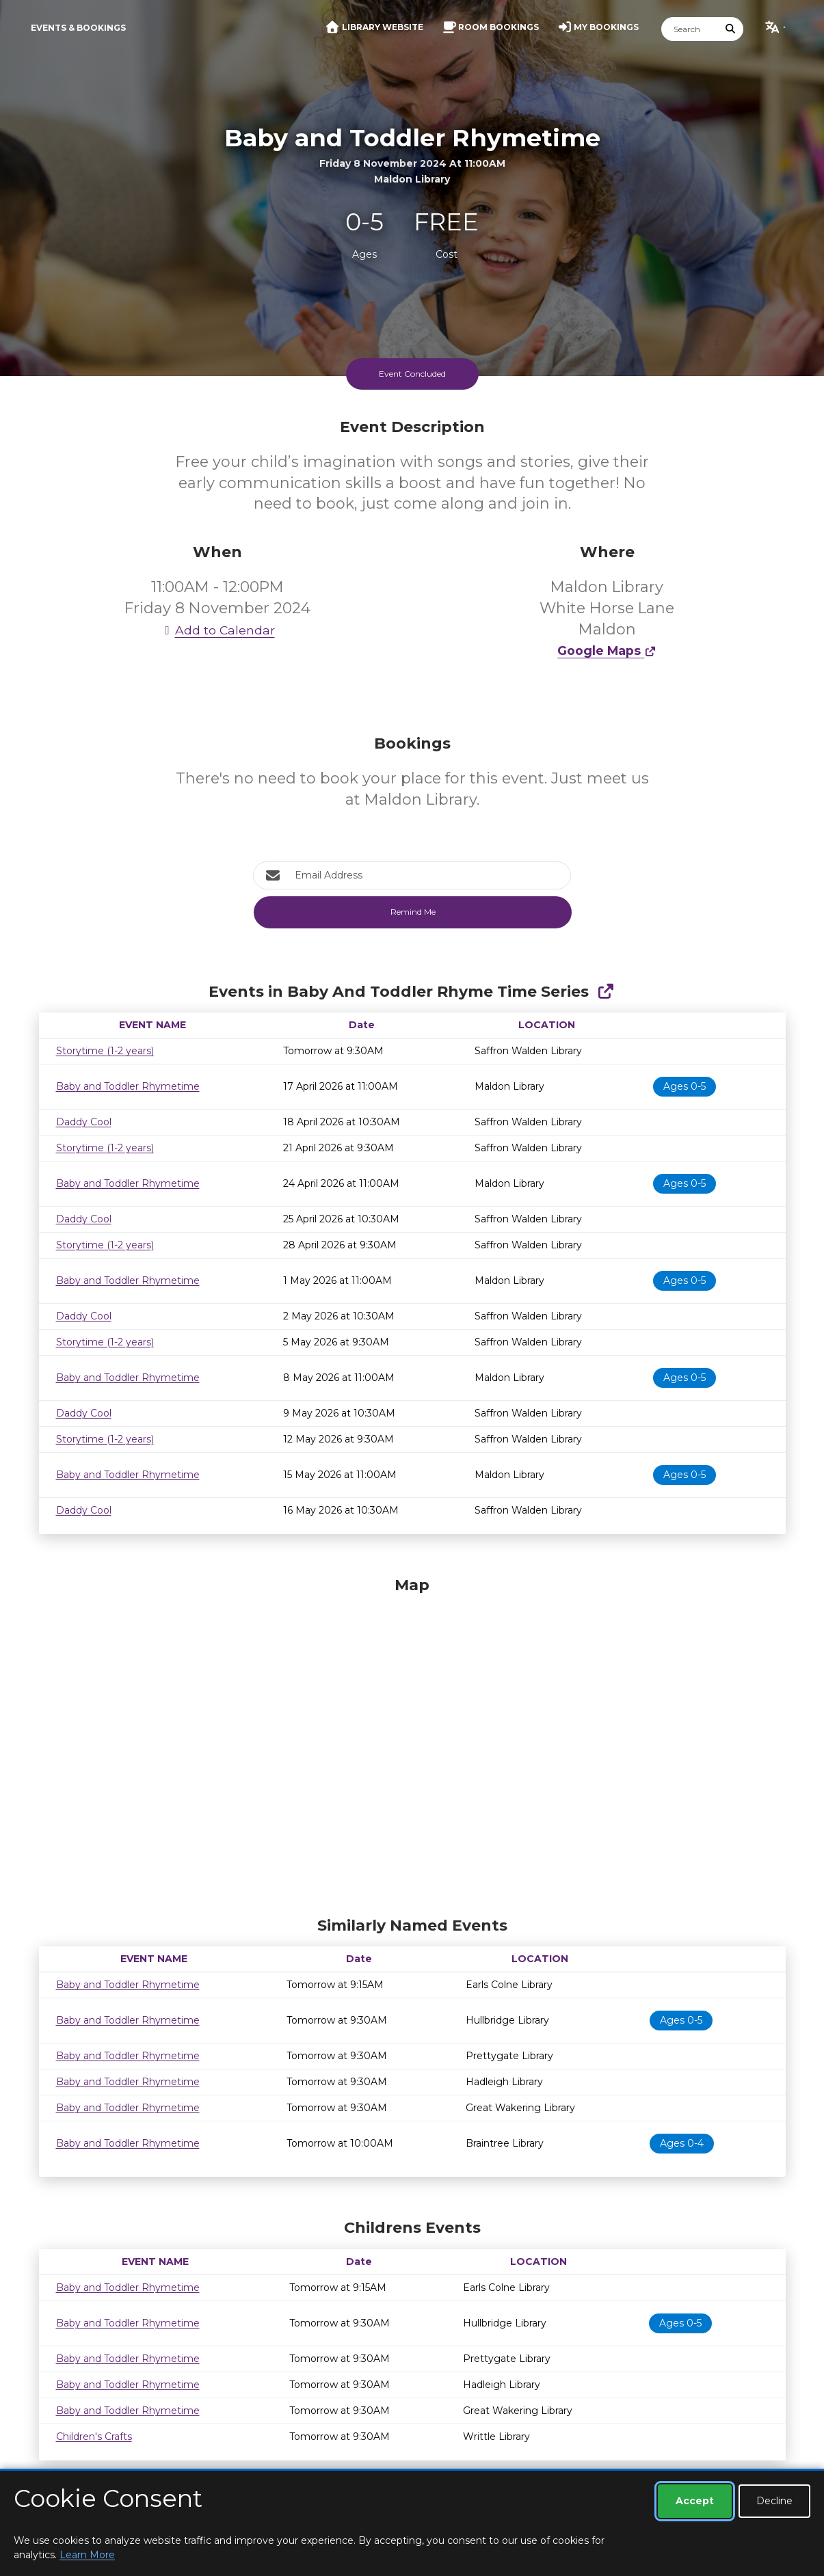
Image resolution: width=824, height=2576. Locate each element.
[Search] (690, 29)
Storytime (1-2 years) (105, 1051)
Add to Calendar (217, 630)
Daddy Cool (83, 1122)
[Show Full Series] (605, 991)
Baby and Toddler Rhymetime (128, 1086)
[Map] (412, 1743)
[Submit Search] (730, 29)
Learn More (87, 2555)
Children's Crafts (94, 2436)
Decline (774, 2501)
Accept (695, 2501)
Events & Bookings (78, 28)
